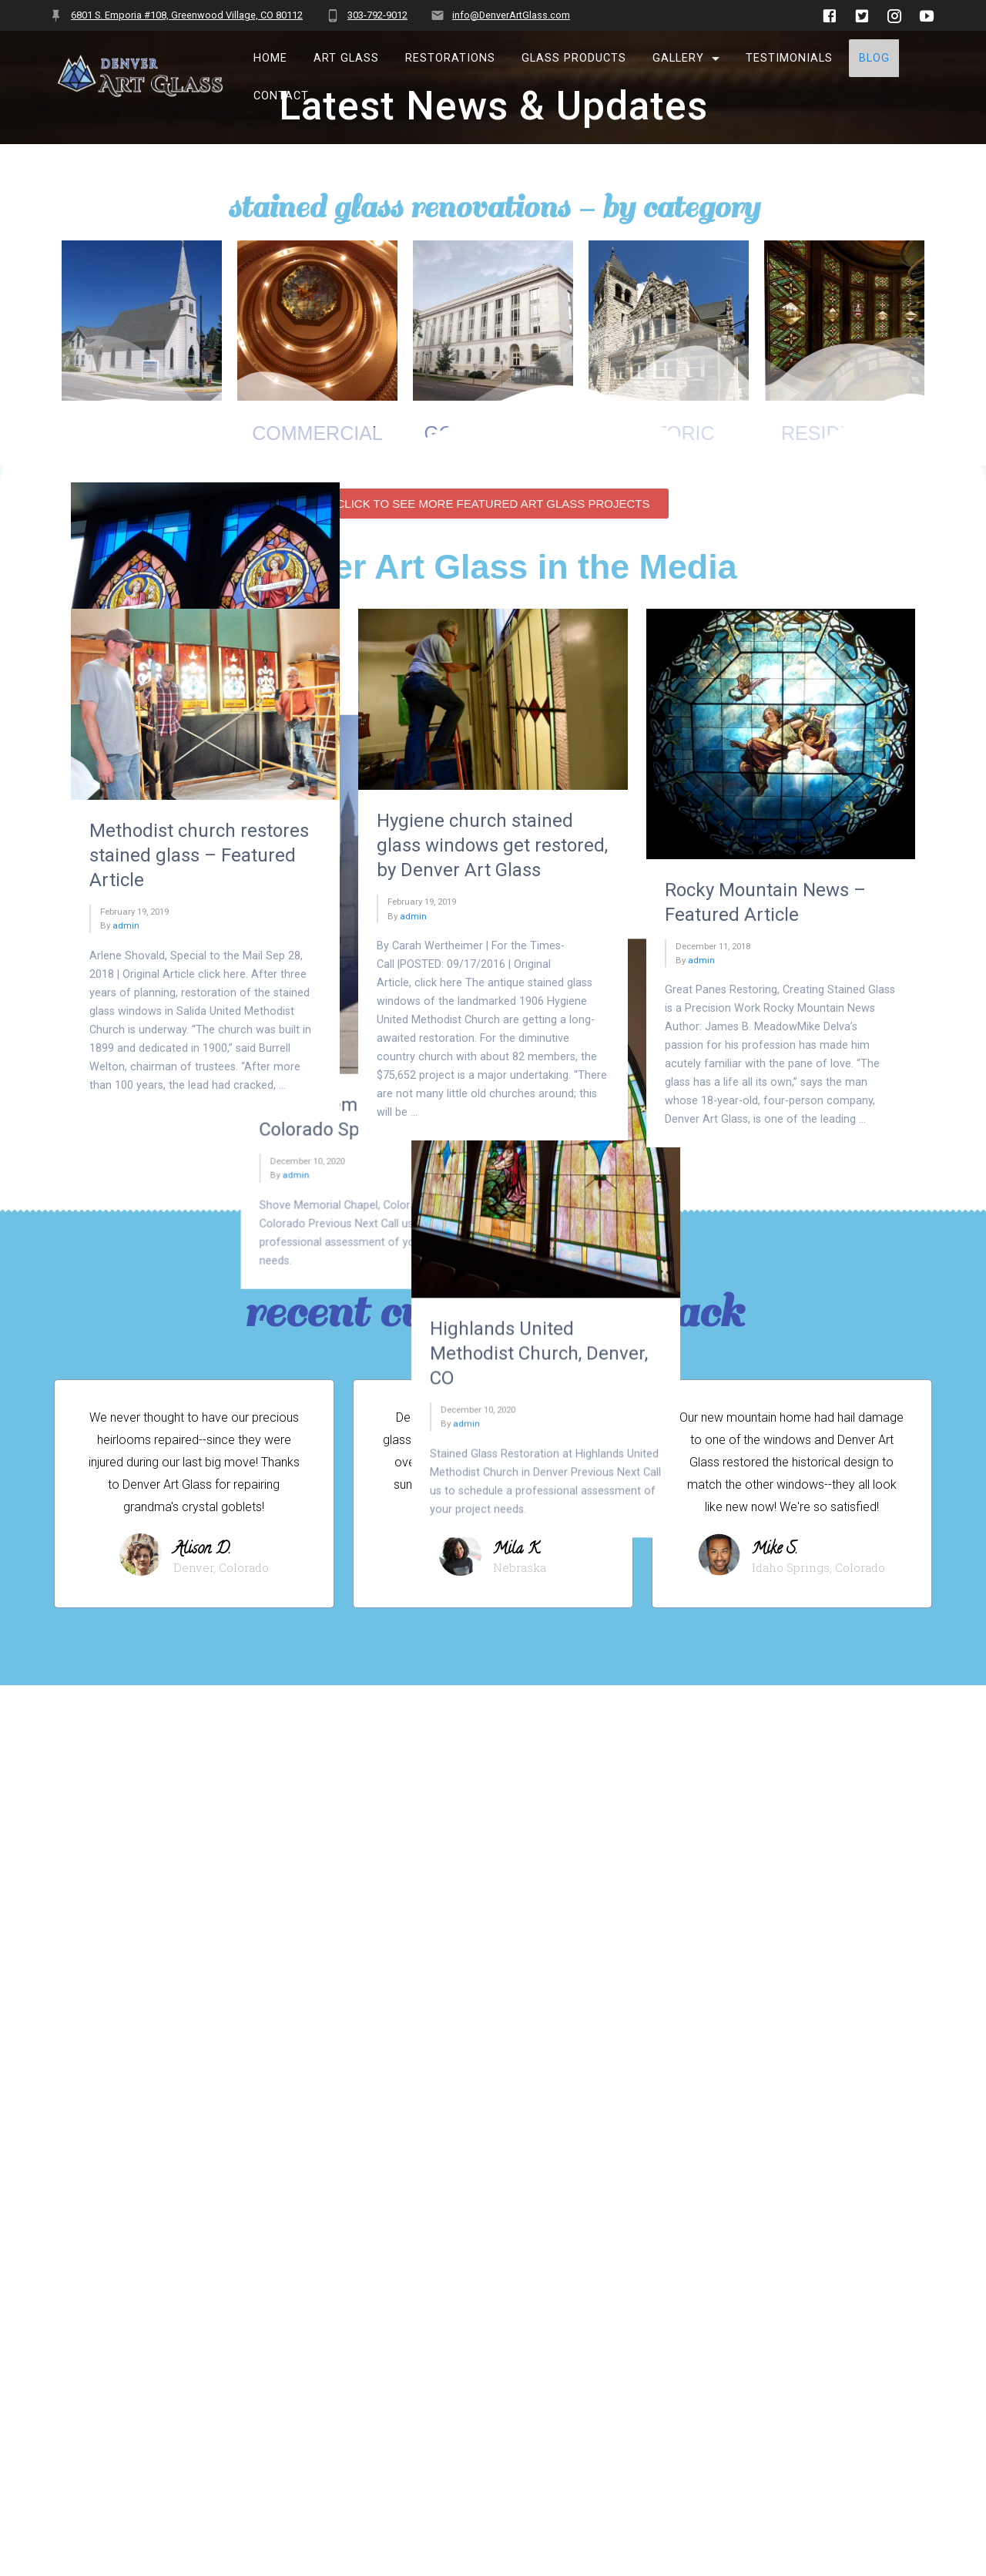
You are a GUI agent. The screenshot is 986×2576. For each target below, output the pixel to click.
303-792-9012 (377, 15)
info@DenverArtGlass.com (511, 15)
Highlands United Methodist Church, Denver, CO (774, 936)
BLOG (873, 58)
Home (270, 58)
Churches (141, 472)
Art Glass (346, 58)
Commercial (317, 472)
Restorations (450, 58)
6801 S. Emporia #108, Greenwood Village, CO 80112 (187, 15)
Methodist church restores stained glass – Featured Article (199, 1511)
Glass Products (574, 58)
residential (844, 472)
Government (493, 472)
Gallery (678, 58)
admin (125, 825)
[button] (492, 1160)
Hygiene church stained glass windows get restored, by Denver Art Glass (492, 1501)
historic (669, 472)
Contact (281, 95)
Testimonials (789, 58)
